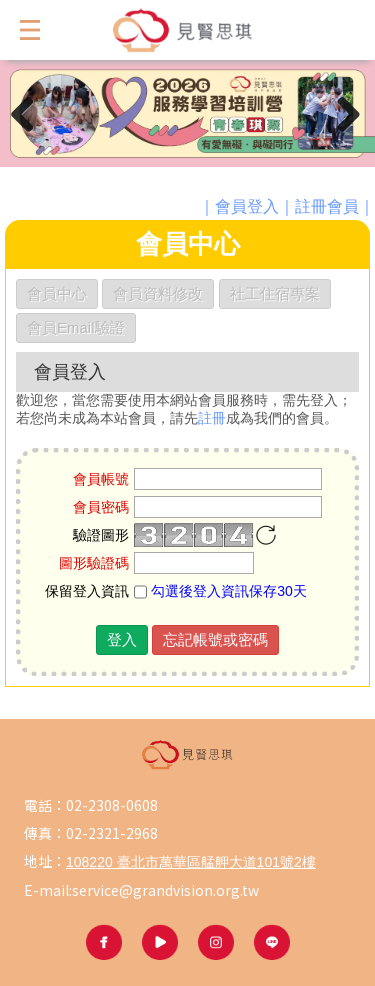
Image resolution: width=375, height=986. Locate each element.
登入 (122, 639)
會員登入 (247, 206)
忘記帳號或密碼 (215, 639)
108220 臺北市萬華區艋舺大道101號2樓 (191, 862)
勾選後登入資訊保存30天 (220, 591)
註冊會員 (327, 206)
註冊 (212, 418)
